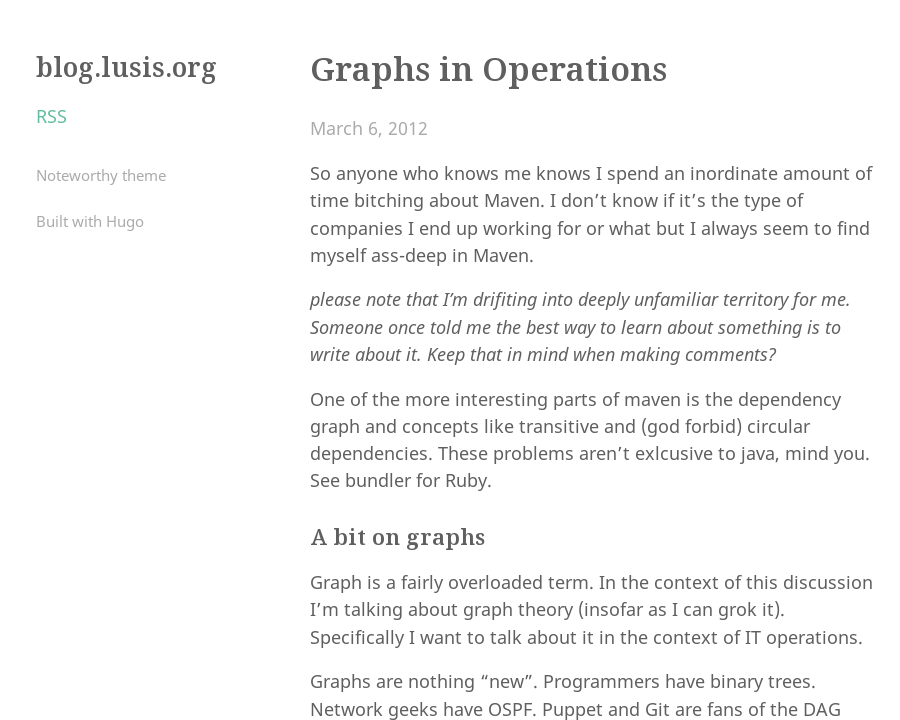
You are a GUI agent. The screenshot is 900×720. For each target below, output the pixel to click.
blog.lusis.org (126, 67)
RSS (51, 116)
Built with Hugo (90, 221)
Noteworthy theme (101, 175)
